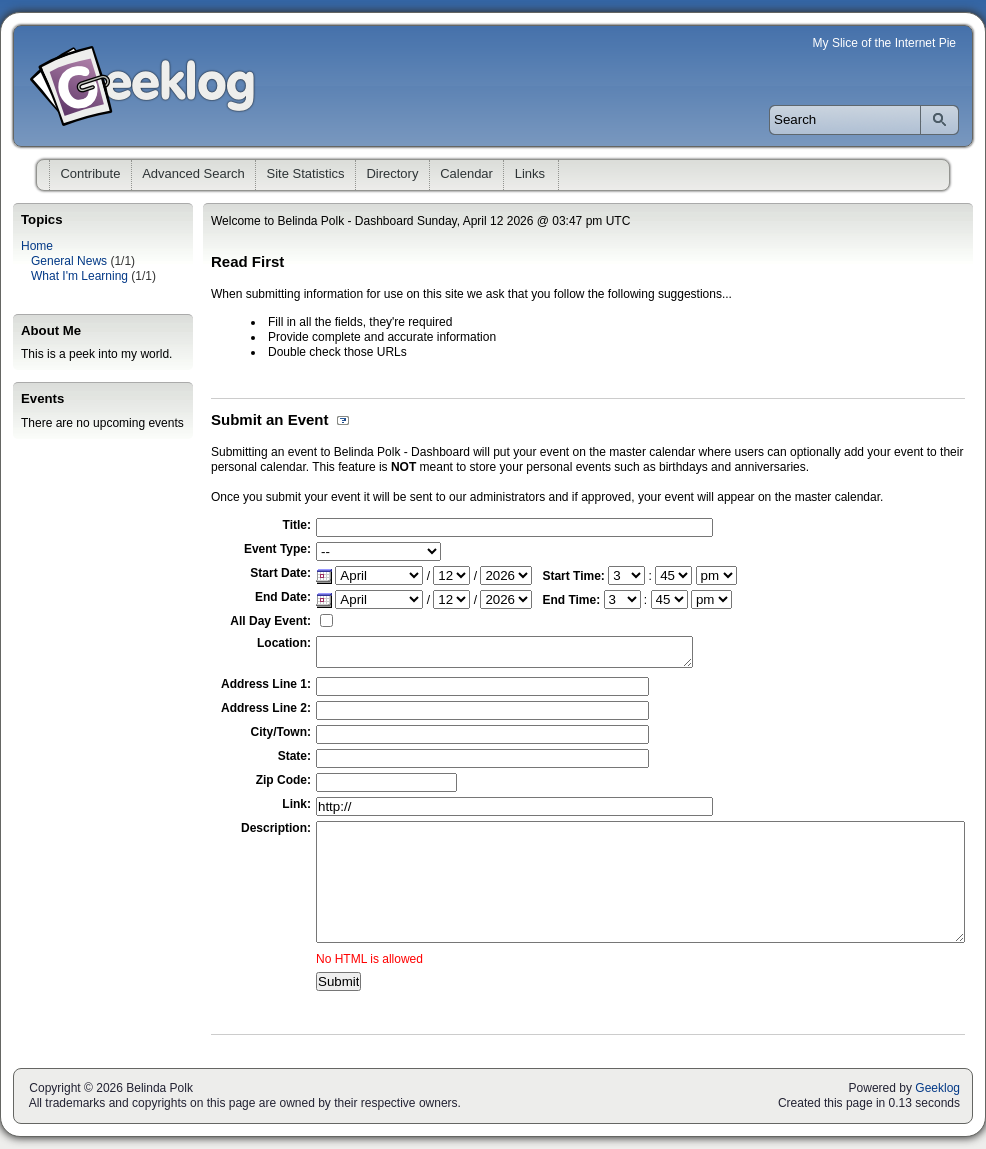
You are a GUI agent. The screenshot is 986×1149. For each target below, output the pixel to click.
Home (37, 246)
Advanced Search (193, 173)
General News (69, 261)
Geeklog (937, 1088)
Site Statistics (306, 173)
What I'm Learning (79, 276)
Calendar (466, 173)
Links (530, 173)
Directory (392, 173)
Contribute (90, 173)
